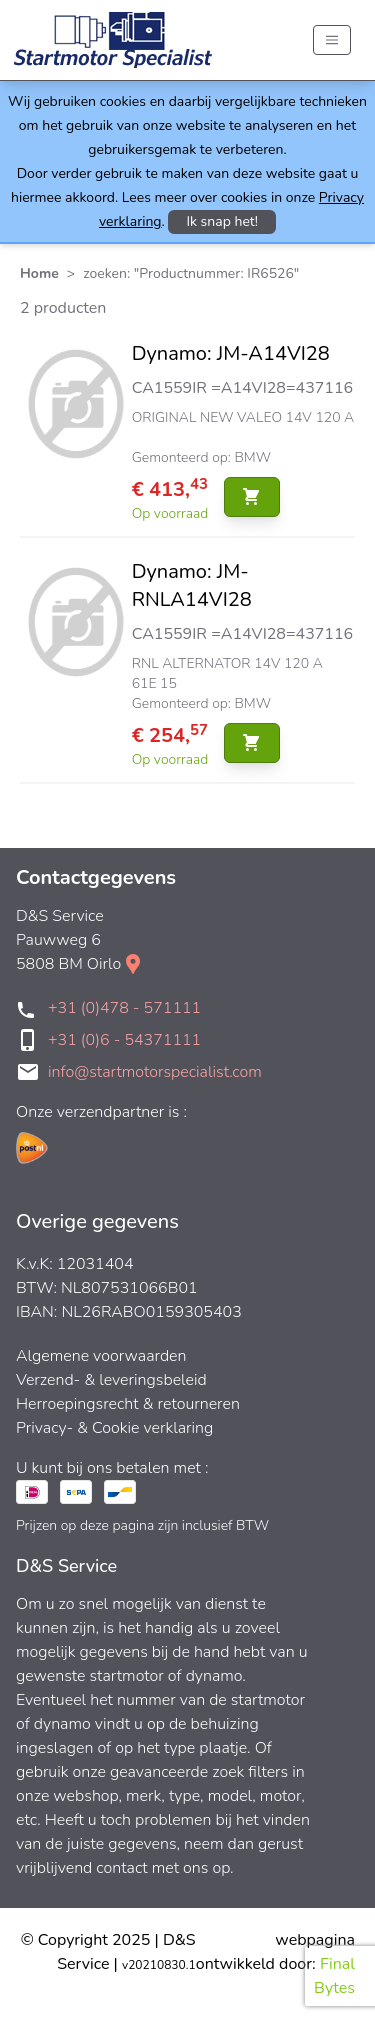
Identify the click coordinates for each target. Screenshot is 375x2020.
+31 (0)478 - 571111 (124, 1008)
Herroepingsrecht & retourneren (128, 1404)
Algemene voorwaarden (101, 1356)
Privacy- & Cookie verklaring (114, 1428)
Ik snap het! (222, 221)
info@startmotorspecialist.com (155, 1072)
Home (39, 273)
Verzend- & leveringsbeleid (111, 1380)
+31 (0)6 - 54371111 (124, 1040)
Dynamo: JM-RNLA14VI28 (192, 585)
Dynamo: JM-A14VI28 (231, 353)
